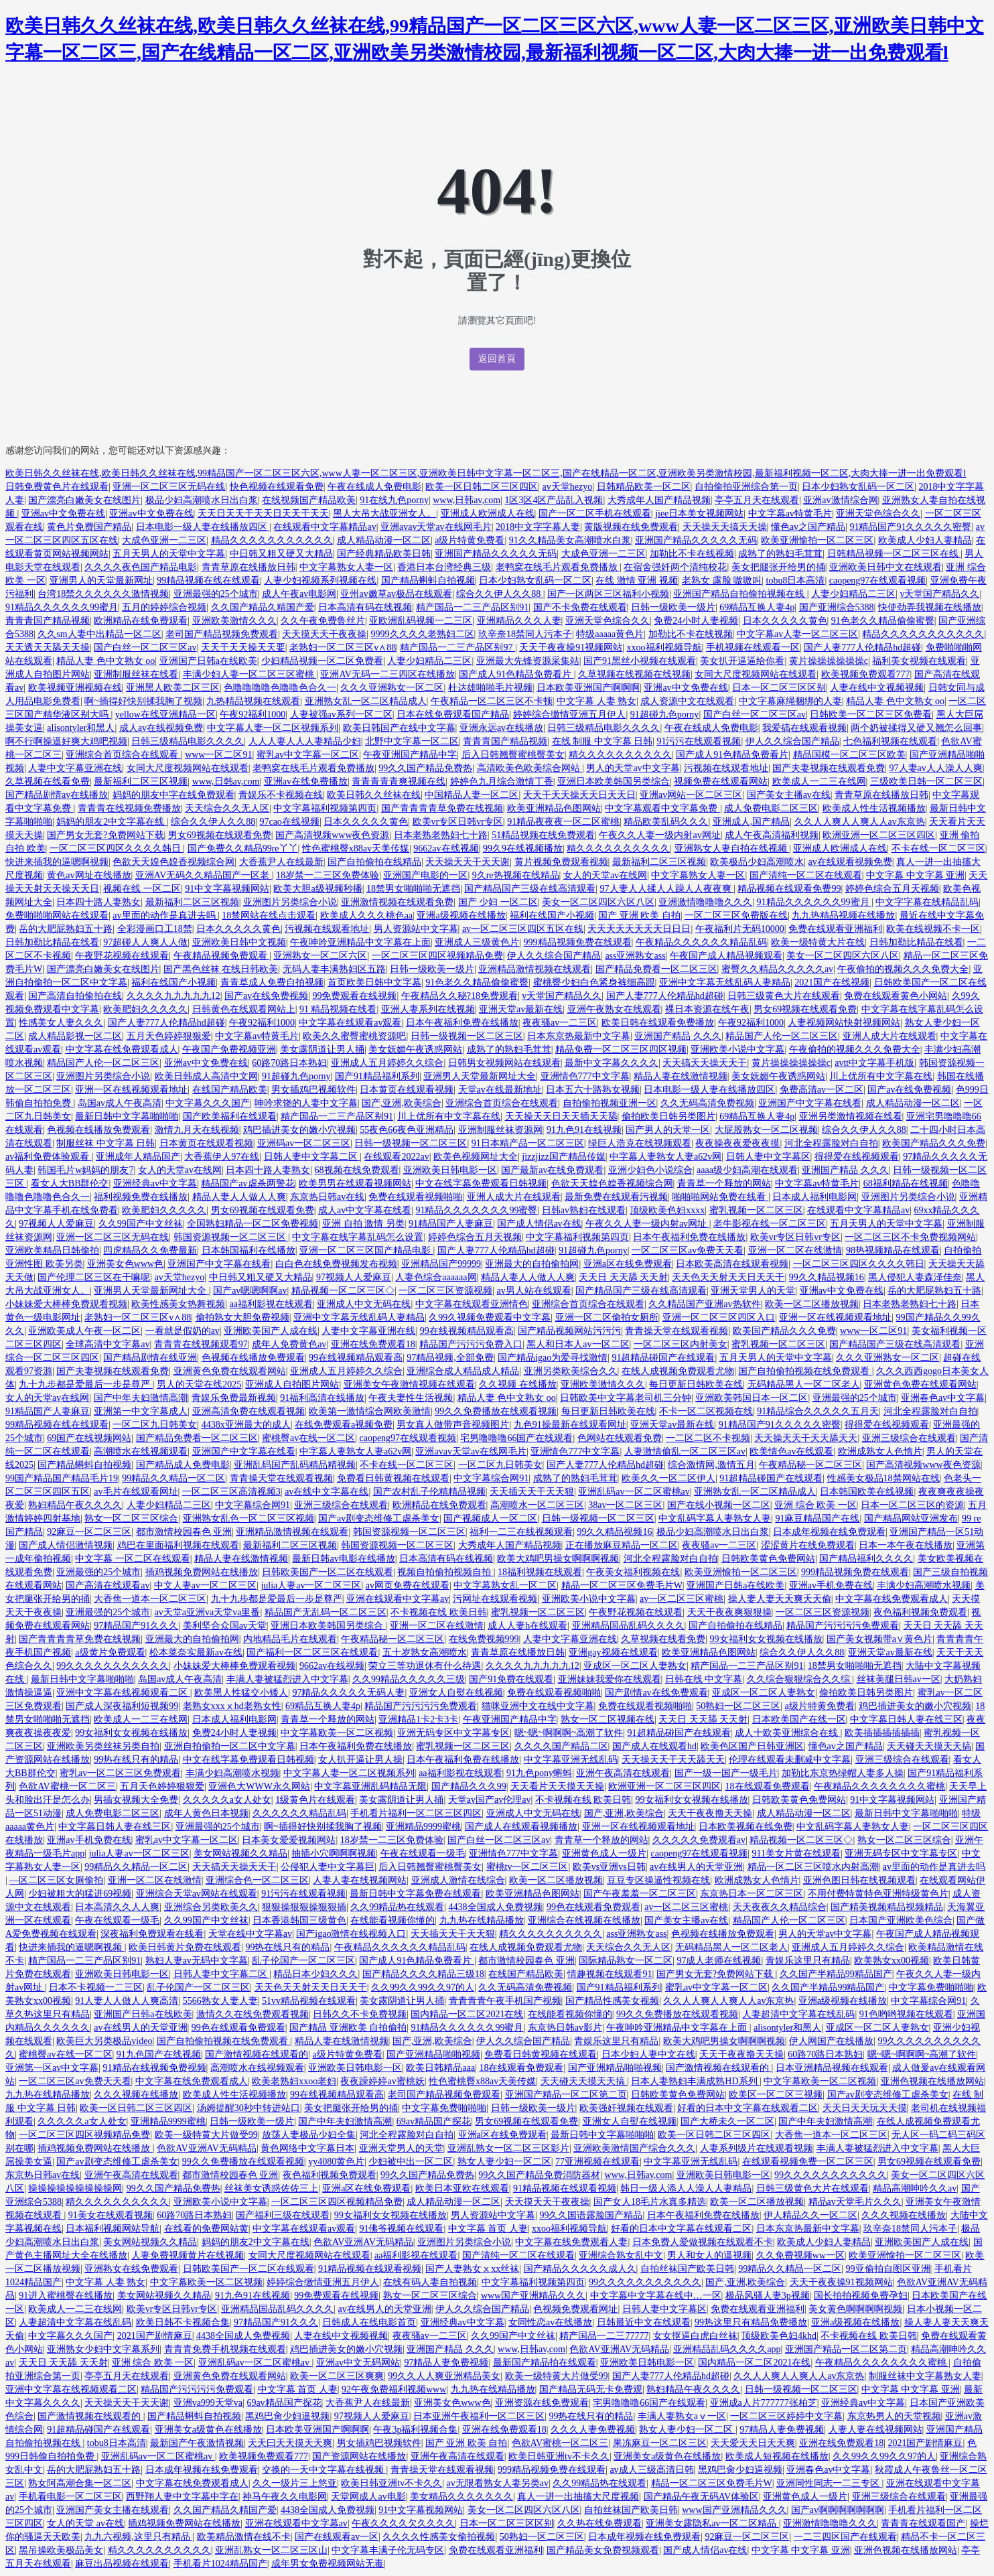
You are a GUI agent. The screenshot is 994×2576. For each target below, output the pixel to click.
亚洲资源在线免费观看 (542, 2403)
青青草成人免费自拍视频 (272, 982)
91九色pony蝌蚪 (539, 1773)
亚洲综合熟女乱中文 (621, 2255)
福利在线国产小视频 (552, 915)
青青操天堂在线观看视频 (676, 1331)
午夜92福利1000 (252, 714)
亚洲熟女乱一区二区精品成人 (366, 701)
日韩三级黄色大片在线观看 (783, 996)
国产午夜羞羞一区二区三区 (639, 1894)
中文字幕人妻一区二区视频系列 (272, 728)
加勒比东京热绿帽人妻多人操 (843, 1773)
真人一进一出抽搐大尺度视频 (578, 2497)
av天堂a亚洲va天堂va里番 (208, 1612)
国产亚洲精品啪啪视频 (433, 2054)
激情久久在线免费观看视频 (252, 2014)
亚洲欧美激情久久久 (234, 621)
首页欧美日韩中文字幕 (374, 982)
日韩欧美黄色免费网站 (768, 1559)
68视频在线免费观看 (357, 1170)
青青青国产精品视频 (47, 621)
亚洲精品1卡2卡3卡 (418, 1719)
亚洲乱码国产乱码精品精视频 (295, 1465)
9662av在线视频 (445, 848)
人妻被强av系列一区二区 (341, 714)
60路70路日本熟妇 (289, 1063)
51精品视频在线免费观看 (543, 835)
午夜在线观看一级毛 (422, 1853)
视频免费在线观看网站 (721, 781)
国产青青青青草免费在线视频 (442, 808)
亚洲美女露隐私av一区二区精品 (712, 2523)
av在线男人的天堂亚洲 (696, 1867)
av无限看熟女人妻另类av (497, 2483)
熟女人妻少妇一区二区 (504, 2162)
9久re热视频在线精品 (515, 875)
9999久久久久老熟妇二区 (422, 634)
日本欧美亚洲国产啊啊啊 (588, 688)
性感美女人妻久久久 (61, 1023)
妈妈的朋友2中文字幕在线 (111, 822)
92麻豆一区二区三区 (89, 1532)
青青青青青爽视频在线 (398, 781)
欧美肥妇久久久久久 (145, 1009)
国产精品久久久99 (468, 1786)
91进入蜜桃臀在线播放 (66, 2296)
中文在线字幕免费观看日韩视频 (481, 1183)
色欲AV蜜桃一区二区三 (67, 1786)
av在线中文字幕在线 (326, 1492)
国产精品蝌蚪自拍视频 (428, 580)
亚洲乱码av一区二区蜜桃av (633, 1492)
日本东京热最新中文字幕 (578, 1036)
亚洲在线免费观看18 (373, 1344)
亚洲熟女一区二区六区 (320, 956)
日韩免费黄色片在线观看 (57, 487)
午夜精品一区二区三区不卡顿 (492, 701)
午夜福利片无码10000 (739, 929)
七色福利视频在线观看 (890, 741)
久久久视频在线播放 (136, 2095)
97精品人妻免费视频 (446, 2363)
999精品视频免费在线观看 (578, 942)
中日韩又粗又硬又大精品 (281, 554)
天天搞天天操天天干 (704, 1063)
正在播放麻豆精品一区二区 (621, 1545)
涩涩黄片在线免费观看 (808, 1545)
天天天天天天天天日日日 (639, 929)
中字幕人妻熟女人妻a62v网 (665, 1157)
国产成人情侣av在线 (539, 1224)
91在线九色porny (394, 500)
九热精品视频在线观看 (253, 701)
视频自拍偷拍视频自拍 (445, 1572)
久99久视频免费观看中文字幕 (490, 1317)
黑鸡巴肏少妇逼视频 (287, 2416)
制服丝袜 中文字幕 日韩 (105, 1143)
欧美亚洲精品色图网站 (554, 808)
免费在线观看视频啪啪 (415, 1197)
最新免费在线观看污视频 (616, 1197)
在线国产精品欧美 (229, 1090)
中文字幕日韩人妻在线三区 (906, 1719)
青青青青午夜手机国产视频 (505, 2001)
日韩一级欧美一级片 (673, 607)
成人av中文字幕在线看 (364, 1210)
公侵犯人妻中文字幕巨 (327, 1867)
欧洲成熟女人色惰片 (880, 1451)
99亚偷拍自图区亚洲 (888, 2269)
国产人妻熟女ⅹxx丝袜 (472, 2269)
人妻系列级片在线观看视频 (756, 2148)
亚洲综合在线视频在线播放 (584, 1920)
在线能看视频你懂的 (392, 1920)
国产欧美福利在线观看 (230, 1116)
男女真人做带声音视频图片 (453, 1425)
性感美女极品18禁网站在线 (883, 1478)
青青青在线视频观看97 (201, 1344)
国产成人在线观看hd (654, 1746)
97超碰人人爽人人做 (145, 942)
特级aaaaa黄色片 (610, 634)
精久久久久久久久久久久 (620, 755)
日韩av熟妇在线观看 (584, 1210)
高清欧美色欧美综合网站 (530, 768)
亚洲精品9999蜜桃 (423, 1827)
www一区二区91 (218, 755)
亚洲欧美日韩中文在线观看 (885, 567)
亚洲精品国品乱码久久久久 (628, 1626)
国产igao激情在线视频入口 (351, 1934)
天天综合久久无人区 (227, 808)
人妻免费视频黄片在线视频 (187, 2255)
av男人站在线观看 (534, 1291)
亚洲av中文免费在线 (63, 514)
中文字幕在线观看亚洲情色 (471, 1304)
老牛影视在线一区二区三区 (769, 1224)
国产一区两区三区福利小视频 (608, 594)
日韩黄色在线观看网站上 (243, 1009)
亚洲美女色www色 (125, 1264)
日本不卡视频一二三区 (96, 1987)
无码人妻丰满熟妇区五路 (334, 969)
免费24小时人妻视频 (696, 621)
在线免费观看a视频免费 (344, 1425)
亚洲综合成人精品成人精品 (463, 1371)
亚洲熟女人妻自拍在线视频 (732, 848)
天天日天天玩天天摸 (865, 2108)
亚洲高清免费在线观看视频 (248, 1411)
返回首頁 (497, 359)
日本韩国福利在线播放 (248, 1250)
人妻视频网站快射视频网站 (844, 1023)
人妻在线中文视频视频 (877, 688)
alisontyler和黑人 (81, 728)
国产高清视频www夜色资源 (332, 835)
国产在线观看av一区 (336, 2537)
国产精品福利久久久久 (866, 1559)
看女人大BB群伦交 (70, 1183)
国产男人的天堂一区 (668, 1130)
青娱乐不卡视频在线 (280, 795)
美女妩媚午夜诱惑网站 (415, 1049)
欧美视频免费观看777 (865, 674)
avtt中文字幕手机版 (874, 1063)
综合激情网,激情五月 (711, 1465)
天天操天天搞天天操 (725, 527)
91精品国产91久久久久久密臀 (910, 527)
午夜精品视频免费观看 (221, 956)
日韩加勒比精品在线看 (52, 942)
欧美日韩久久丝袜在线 (374, 795)
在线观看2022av (396, 1157)
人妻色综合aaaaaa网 (435, 1277)
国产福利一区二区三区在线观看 (312, 1652)
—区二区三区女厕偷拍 (56, 1880)
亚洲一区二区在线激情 (795, 1250)
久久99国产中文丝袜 (140, 1224)
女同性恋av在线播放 (550, 2322)
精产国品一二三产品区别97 (457, 647)
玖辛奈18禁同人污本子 (525, 634)
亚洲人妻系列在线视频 (428, 1009)
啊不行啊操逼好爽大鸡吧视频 (66, 741)
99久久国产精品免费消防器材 (539, 2175)
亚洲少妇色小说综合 (650, 1170)
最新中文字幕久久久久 (611, 1063)
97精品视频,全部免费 (450, 1358)
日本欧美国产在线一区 (799, 1719)
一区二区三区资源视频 (445, 1291)
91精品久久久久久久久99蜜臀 (476, 1210)
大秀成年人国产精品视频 (659, 500)
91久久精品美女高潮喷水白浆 (570, 540)
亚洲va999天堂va (207, 2403)
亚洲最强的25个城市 (215, 594)
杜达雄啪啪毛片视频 (490, 688)
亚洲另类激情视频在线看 (850, 1116)
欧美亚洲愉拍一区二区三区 (817, 540)
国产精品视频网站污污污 (569, 1331)
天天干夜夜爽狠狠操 (729, 1612)
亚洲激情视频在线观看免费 (397, 902)
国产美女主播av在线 (789, 795)
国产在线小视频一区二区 (718, 1505)
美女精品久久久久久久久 (461, 2497)
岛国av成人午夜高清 (119, 1103)
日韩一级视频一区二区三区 (467, 1036)
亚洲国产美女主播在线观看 (112, 2510)
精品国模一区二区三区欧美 (849, 755)
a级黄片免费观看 (110, 1652)
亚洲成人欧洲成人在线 (488, 514)
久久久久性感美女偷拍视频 (438, 2537)
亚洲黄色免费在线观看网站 (229, 1371)
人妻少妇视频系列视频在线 (320, 580)
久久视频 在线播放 (518, 1384)
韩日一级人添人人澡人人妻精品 (686, 2188)
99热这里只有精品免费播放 (751, 2322)
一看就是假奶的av (182, 1331)
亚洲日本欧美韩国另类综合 (613, 781)
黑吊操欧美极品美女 (61, 2550)
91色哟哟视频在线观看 (906, 2014)
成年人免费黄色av (289, 1344)
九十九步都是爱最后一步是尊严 (86, 1384)
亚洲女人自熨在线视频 (456, 1693)
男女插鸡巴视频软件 (313, 1090)
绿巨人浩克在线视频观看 (639, 1143)
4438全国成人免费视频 (496, 1907)
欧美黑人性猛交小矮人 (241, 1693)
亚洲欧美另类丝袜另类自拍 (103, 1746)
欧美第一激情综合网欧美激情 (370, 1411)
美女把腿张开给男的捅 (778, 567)
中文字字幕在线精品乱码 (927, 902)
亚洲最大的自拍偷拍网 (532, 1264)
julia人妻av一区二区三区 (311, 1585)
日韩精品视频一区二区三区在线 (894, 554)
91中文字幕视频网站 (227, 889)
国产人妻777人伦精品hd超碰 (862, 647)
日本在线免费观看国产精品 (453, 714)
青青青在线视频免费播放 (129, 808)
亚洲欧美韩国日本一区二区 (751, 1398)
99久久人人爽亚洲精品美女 (444, 2376)
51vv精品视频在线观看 (309, 2001)
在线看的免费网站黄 (206, 2229)
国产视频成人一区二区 (490, 1518)
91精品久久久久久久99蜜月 (61, 607)
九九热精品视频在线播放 (843, 915)
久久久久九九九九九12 (173, 996)
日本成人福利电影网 (814, 1197)
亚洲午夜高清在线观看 (623, 1773)
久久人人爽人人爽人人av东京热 (859, 822)
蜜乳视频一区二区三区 (756, 1210)
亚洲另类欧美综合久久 (571, 1371)
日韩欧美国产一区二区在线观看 (327, 1572)
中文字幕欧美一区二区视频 (337, 1733)
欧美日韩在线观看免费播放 (657, 1023)
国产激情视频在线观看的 (256, 2054)
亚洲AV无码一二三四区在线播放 (387, 674)
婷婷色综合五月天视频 (892, 889)
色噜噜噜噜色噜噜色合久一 (280, 688)
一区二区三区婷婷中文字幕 (786, 2416)
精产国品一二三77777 (603, 2336)
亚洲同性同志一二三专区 (829, 2483)
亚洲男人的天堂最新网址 (101, 580)
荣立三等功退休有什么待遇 (424, 1666)
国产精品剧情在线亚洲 (150, 1358)
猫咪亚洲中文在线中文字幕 (538, 1706)
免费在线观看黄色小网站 (895, 996)
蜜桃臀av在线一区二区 (308, 1438)
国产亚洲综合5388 (836, 607)
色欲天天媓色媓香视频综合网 (173, 862)
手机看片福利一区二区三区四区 (416, 1813)
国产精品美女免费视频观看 (603, 2550)
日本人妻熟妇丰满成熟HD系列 (695, 2081)
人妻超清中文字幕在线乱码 (798, 2014)
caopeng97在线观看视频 (877, 580)
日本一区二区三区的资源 (912, 1505)
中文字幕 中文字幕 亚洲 (915, 875)
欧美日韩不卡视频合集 (183, 2322)
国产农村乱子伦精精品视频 (429, 1492)
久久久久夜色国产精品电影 (140, 567)
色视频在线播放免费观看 (98, 1130)
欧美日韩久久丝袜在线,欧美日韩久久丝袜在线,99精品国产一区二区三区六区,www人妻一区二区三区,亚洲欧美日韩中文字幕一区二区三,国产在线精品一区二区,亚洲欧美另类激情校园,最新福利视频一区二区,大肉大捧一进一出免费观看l (485, 473)
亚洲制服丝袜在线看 (136, 674)
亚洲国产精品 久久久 (677, 1036)
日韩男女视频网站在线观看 (504, 1063)
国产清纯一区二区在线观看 (806, 875)
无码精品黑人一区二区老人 (804, 1384)
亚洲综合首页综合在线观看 (123, 755)
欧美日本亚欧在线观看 (462, 2188)
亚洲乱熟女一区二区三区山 (271, 2550)
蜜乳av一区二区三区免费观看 (120, 1773)
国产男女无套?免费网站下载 (105, 835)
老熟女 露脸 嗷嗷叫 (722, 580)
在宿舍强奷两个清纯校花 (675, 567)
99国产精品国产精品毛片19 (61, 1478)
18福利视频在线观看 (540, 1572)
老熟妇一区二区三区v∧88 (342, 647)
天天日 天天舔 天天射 (623, 1277)
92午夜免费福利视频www (394, 2389)
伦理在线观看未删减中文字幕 (790, 1760)
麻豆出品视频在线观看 (122, 2564)
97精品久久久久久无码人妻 (348, 1693)
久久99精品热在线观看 (397, 1907)
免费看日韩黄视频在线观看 (393, 1478)
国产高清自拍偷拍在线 (75, 996)
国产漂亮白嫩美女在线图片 (84, 500)
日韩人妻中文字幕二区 (312, 1157)
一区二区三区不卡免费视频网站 (910, 1237)
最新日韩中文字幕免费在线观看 (415, 1894)
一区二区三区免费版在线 (736, 915)
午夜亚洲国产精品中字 (410, 755)
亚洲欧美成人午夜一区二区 (84, 1331)
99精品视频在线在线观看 (208, 580)
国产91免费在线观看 (511, 1679)
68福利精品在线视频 (905, 1183)
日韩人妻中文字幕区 (768, 1157)
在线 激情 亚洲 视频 (636, 580)
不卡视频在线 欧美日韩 (438, 1612)
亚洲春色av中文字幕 (943, 1398)
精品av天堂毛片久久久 (855, 2202)
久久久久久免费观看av (699, 1840)
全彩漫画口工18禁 (154, 929)
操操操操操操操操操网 (75, 2188)
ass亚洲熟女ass (635, 956)
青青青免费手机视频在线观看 (225, 2349)
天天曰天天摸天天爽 (290, 2443)
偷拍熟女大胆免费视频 (242, 1317)
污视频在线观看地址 (726, 768)
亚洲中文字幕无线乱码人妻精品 (724, 982)
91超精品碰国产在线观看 (663, 1358)
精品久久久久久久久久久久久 (272, 540)
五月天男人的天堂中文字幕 (169, 554)
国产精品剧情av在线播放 (56, 795)
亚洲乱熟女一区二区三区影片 (508, 2148)
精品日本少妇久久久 (315, 1974)
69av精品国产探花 (434, 2121)
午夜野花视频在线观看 (122, 956)
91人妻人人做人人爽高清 (126, 2001)
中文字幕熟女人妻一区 (346, 567)
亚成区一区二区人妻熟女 (635, 1666)
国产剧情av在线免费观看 (656, 1693)
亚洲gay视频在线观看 (613, 1652)
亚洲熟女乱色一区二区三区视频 (248, 1518)
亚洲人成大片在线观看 (889, 1036)
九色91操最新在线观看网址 (570, 1425)
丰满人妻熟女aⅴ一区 (682, 2416)
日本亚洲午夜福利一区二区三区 (479, 2416)
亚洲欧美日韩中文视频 (239, 942)
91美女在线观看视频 (110, 2215)
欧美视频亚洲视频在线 (75, 688)
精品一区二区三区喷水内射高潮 (813, 1867)
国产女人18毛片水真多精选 (649, 2202)
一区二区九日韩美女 (155, 1425)
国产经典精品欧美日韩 (384, 554)
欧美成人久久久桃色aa (366, 915)
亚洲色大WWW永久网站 (259, 1786)
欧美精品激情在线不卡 (244, 2537)
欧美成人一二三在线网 (819, 781)
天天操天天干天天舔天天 (805, 1438)
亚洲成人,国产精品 (751, 822)
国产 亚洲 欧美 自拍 (639, 915)
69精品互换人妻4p (756, 607)
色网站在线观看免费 (619, 1438)
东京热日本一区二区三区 (751, 1894)
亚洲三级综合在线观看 (909, 1438)
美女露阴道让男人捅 (322, 1049)
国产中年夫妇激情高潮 (141, 1398)
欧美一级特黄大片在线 (818, 942)
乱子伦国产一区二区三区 (303, 1961)
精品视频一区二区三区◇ (343, 1291)
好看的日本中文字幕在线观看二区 (747, 2108)
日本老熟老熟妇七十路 (441, 835)
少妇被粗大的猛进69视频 (79, 1894)
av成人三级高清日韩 (651, 2470)
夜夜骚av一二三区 (559, 1023)
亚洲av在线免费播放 (306, 781)
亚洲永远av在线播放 (501, 728)
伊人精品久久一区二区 (810, 2215)
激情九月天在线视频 (197, 1130)
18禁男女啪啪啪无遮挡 (413, 889)
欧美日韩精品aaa (440, 2068)
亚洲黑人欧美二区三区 (173, 688)
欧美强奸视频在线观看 (626, 2108)
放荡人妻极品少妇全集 (309, 2135)
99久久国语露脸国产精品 (590, 2215)
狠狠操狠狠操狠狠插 (304, 1907)
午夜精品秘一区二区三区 (810, 1465)
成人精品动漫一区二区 (384, 540)
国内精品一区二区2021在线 (467, 2014)
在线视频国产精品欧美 (309, 500)
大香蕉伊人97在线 (221, 1157)
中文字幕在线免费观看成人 (122, 1049)
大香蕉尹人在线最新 (281, 862)
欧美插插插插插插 (882, 1733)
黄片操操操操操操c (828, 661)
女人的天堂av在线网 (605, 875)
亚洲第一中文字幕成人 (141, 1411)
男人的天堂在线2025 (199, 1384)
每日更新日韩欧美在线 (696, 1384)
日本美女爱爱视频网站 (289, 1840)
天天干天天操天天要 (243, 647)
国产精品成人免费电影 (183, 1465)
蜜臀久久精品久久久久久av (777, 969)
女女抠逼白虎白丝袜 (695, 2336)
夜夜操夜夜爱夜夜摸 (737, 1143)
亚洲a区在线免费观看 (627, 1264)
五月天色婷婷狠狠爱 (169, 1036)
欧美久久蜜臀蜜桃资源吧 (354, 1036)
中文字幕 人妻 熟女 (596, 701)
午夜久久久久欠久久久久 (403, 2523)
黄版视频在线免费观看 (631, 527)
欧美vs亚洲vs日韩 (609, 1867)
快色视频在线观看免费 (277, 487)
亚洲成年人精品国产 (138, 1157)
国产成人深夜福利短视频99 (122, 1706)
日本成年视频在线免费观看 (829, 1532)
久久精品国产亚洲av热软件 (704, 1304)
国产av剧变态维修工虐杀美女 (378, 1518)
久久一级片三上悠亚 (295, 2483)
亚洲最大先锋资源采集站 (527, 661)
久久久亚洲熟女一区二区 (391, 688)
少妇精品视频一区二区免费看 (322, 661)
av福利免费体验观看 (48, 1157)
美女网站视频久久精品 (240, 1853)
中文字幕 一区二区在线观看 (132, 1559)
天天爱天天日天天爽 (753, 2443)
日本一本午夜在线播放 (905, 1545)
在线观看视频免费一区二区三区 (807, 2162)
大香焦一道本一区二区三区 (150, 1599)
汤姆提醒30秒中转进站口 (248, 2108)
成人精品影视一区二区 (75, 1036)
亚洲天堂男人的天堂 (753, 1291)
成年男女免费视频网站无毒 (327, 2564)
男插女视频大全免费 (136, 1800)
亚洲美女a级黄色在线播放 (208, 2430)
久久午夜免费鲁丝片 (323, 621)
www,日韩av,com (466, 500)
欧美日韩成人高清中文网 (206, 1076)
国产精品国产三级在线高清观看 (529, 889)
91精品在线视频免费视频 (154, 2068)
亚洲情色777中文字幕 (585, 1076)
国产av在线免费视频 (266, 996)
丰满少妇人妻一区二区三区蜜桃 (250, 674)
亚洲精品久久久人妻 (519, 621)
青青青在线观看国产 (923, 2523)
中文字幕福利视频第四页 (324, 808)
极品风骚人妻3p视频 (767, 2296)
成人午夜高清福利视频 (772, 835)
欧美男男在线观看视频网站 (355, 1183)
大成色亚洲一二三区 (164, 540)
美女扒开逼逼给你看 (742, 661)
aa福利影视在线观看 (271, 1304)
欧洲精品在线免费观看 (141, 621)
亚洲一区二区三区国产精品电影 (366, 1250)
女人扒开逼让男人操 (360, 1760)
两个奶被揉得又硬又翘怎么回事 (916, 728)
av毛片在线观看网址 (136, 1492)
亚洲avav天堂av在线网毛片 (436, 527)
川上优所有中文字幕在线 (880, 1076)
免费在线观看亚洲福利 (835, 929)
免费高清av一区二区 (821, 1090)
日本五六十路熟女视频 (593, 1090)
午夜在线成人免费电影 (374, 487)
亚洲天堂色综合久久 (878, 514)
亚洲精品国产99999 (441, 1264)
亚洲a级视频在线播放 (461, 915)
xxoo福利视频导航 (664, 647)
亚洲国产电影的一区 (425, 875)
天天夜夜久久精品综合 (780, 1907)
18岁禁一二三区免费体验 (327, 875)
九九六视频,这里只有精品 (138, 2537)
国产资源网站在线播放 (359, 2456)
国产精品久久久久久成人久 (580, 2269)
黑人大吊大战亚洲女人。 (384, 514)
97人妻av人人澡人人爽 (936, 768)
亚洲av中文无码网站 (358, 2363)
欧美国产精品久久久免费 (933, 1143)
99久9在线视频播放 (523, 848)
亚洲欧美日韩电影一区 (450, 1170)
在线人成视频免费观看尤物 (678, 1371)
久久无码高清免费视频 (707, 1103)
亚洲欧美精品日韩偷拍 (52, 1250)
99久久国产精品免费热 (425, 768)
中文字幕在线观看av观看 (350, 1023)
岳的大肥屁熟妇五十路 (66, 929)
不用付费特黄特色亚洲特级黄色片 (878, 1894)
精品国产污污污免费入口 (470, 1344)
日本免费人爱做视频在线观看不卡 (702, 2242)
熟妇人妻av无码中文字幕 (196, 1961)
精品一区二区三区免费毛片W (622, 1585)
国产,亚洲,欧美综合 (401, 1103)
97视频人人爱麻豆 (56, 1224)
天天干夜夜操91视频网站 (570, 647)
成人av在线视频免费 (161, 728)
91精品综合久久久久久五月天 (818, 1411)
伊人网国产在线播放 (831, 2041)
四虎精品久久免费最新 (150, 1250)
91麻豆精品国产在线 (817, 1518)
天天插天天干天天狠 (532, 1492)
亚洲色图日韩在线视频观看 (859, 1880)
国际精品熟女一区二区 (625, 1961)
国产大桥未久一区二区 (727, 2121)
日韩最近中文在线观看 (644, 2322)
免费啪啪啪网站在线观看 (57, 915)
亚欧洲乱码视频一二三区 (420, 621)
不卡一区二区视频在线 (706, 1411)
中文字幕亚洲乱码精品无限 (370, 1786)
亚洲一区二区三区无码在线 (169, 487)
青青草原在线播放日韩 (248, 567)
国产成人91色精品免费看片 (516, 674)
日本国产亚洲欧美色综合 (900, 1920)
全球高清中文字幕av (107, 1344)
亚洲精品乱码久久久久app (726, 2349)
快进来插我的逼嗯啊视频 (57, 862)
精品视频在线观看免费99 (789, 889)
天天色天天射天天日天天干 (728, 1277)
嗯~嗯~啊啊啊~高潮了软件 (569, 1733)
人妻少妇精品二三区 (853, 594)
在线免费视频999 (484, 1639)
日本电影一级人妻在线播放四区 (203, 527)
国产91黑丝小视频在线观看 (639, 661)
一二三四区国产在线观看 (845, 2537)
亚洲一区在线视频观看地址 (131, 1090)
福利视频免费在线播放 (141, 1197)
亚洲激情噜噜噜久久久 (705, 902)
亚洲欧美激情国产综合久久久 (634, 2148)
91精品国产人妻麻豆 (451, 1224)
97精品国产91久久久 (136, 1626)
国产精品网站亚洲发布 (911, 1518)
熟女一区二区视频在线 (607, 1719)
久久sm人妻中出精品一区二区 (99, 634)
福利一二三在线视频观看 (521, 1532)
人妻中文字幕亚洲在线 (75, 768)
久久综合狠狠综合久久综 (800, 1679)
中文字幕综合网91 (490, 1478)
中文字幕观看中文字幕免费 (662, 808)
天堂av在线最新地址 (500, 1090)
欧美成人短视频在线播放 (777, 2456)
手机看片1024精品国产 (220, 2564)
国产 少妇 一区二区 (498, 902)
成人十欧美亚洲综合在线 (788, 1733)
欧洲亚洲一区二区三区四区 (879, 835)
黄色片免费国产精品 (89, 527)
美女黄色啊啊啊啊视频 (855, 2309)
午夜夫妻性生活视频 (410, 1398)
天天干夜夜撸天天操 (710, 1813)
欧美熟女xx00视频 (891, 1961)
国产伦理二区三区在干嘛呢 (94, 1277)
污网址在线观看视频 (495, 1599)
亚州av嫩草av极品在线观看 (395, 594)
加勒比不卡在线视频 (692, 554)
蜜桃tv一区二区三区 (527, 1867)
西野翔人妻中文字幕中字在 (182, 2497)
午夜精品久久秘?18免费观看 (459, 996)
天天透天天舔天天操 (47, 647)
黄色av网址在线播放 (89, 875)
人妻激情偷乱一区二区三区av (685, 1451)
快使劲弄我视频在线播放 (929, 607)
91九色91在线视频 (584, 1130)
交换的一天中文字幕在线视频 (324, 2470)
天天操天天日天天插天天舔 (561, 1116)
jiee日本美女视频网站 (699, 514)
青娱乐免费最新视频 (234, 1398)
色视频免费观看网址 (575, 2309)
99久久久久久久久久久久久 (112, 1666)
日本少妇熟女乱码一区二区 (858, 487)
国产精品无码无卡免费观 (590, 2389)
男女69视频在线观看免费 (219, 835)
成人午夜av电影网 (299, 594)
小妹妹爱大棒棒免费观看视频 (66, 1304)
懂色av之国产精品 (808, 527)
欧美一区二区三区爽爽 (337, 2376)
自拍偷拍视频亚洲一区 (609, 1103)
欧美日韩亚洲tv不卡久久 (559, 2456)
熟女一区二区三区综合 (131, 1518)
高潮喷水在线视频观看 (141, 1451)
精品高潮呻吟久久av (914, 2188)
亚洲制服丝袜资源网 (500, 1130)
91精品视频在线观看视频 (564, 2188)
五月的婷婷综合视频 (164, 607)
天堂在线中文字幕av (250, 1934)
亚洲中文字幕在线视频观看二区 (123, 1693)
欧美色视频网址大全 (475, 1157)
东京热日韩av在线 (327, 1197)
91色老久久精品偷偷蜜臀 (882, 621)
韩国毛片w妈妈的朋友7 (85, 1170)
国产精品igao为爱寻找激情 (553, 1358)
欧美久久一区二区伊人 (668, 1478)
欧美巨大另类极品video (104, 2041)
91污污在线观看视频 (698, 741)
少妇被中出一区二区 (410, 2162)
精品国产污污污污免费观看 (842, 1626)
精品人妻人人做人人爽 (239, 1197)
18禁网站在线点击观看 (268, 915)
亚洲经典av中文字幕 (155, 1183)
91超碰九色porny (664, 714)
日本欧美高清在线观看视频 (732, 1264)
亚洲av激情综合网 (840, 500)
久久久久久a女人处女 (227, 1800)
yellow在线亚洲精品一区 (165, 714)
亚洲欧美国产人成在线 (270, 1331)
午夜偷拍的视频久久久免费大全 (903, 969)
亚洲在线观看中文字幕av (397, 1599)
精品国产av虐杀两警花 (247, 1183)
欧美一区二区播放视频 (812, 1304)
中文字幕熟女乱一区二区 (505, 1585)
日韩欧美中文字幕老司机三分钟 (625, 1398)
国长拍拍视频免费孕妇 (861, 2296)
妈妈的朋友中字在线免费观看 (173, 795)
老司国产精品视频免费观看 (221, 634)
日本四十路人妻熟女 (98, 902)
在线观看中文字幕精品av (324, 527)
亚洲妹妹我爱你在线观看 (609, 1679)
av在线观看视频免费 (850, 862)
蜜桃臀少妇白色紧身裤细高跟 (594, 982)
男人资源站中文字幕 (416, 929)
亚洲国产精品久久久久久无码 (696, 540)
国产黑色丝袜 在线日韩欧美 (221, 969)
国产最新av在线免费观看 (552, 1170)
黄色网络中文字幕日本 (307, 2148)
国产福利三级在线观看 (283, 2215)
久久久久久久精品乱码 (299, 1813)
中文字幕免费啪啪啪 (931, 1987)
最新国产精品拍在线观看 (544, 2363)
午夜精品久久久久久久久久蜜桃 (879, 1786)
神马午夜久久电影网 (284, 2497)
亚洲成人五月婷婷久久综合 (387, 1063)
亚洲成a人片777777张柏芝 (763, 2403)
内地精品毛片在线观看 (290, 1639)
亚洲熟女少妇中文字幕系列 (103, 2349)
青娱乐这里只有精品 (808, 1961)
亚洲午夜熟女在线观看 (614, 1009)
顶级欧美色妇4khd (778, 2336)
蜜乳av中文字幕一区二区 (308, 755)
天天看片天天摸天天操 (557, 1786)
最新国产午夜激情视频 (197, 2443)
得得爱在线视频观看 (856, 1157)
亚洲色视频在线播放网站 (932, 2081)
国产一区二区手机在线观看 (595, 514)
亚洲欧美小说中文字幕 (737, 1049)
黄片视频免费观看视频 (561, 862)
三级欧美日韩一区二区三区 (926, 781)
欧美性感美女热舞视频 (178, 1304)
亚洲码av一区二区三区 (303, 1143)
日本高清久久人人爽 (117, 1907)
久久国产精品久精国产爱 (262, 607)
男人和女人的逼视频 (709, 2255)
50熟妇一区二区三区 (738, 1706)
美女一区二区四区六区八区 (598, 902)
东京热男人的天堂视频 (894, 2416)
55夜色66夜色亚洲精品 (406, 1130)
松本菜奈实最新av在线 (195, 1652)
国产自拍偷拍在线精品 (374, 862)
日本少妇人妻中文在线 (648, 2054)
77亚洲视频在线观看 (597, 2162)
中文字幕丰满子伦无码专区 (388, 2550)
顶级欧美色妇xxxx (667, 1210)
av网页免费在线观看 (407, 1585)
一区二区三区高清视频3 (231, 1492)
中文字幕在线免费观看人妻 (571, 2242)
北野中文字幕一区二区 (412, 741)
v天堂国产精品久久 (939, 594)
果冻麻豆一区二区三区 (660, 2443)
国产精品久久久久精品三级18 (423, 1974)
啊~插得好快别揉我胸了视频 (143, 701)
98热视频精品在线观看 (893, 1250)
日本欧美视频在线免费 (745, 1827)
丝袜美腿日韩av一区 (898, 1679)
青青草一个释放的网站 (724, 1183)
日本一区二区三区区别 (779, 688)
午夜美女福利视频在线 (633, 1572)
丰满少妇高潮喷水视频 (924, 1585)
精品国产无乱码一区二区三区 (325, 1612)
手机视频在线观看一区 (753, 647)
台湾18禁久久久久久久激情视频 (103, 594)
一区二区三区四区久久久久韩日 (117, 848)
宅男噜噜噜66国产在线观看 (516, 1438)
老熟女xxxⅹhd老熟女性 (232, 1706)
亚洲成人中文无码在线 (364, 1304)
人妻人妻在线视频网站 (360, 1880)
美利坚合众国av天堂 (225, 1626)
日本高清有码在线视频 (365, 607)
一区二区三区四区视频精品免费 (437, 956)
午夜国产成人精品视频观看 (726, 956)
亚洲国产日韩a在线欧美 (208, 661)
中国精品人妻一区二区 (471, 795)
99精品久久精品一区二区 (173, 1478)
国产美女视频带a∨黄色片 (879, 1639)
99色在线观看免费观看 (593, 1907)
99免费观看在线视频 (354, 996)
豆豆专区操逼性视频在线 (658, 1880)
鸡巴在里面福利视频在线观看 (178, 1545)
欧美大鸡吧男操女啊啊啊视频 (558, 1559)
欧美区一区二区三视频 (776, 2095)
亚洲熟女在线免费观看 (131, 2269)
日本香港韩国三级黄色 (299, 1920)
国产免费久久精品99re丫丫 (243, 848)
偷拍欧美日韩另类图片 (668, 1116)
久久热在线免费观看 (599, 2523)
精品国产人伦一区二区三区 (781, 1036)
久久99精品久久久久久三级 (408, 1679)
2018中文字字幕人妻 (538, 527)
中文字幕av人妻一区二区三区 (797, 634)
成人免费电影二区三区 (771, 808)
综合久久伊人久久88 (499, 594)
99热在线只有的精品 (136, 1760)
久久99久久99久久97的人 (422, 1987)
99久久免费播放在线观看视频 (496, 1411)
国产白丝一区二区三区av (145, 647)
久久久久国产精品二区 (561, 1746)
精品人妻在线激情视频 (680, 1076)
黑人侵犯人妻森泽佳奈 (915, 1277)
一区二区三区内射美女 (680, 1344)
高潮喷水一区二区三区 (537, 1505)
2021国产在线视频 (831, 982)
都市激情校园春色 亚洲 (184, 1532)
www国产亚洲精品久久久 (533, 2296)
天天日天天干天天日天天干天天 (263, 514)
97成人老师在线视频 (719, 1961)
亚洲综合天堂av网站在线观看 (196, 1894)
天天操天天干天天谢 (467, 862)
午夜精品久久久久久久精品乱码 (701, 942)
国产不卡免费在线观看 (580, 607)
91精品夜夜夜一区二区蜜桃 (563, 822)
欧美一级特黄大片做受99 (206, 2135)
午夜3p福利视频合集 (415, 2430)
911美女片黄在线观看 (796, 1853)
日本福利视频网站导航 (112, 2229)
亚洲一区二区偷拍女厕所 (606, 1317)
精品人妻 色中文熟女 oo (105, 661)
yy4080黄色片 (336, 2162)
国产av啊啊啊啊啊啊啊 (837, 2510)
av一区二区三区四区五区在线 (522, 929)
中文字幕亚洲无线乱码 (571, 1760)
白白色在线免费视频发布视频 (336, 1264)
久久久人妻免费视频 (593, 2430)
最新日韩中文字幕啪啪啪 (126, 1116)
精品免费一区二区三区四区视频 (621, 1049)
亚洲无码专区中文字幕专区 (453, 1733)
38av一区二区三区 (625, 1505)
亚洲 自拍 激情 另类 (363, 1224)
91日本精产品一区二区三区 (528, 1143)
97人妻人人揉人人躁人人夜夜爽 (667, 889)
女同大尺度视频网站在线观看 (755, 674)
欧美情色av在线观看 (791, 1451)
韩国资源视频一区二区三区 (231, 1237)
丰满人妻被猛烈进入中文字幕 (287, 1679)
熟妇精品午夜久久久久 (75, 1505)
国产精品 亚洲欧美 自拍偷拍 (348, 2028)
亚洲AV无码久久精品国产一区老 (203, 875)
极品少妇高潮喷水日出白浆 (201, 500)
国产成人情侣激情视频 (66, 1545)
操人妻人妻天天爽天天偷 (779, 1599)
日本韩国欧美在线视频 (867, 1492)
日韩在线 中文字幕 (704, 1679)
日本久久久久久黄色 (785, 621)
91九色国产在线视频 (159, 2054)
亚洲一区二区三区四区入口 (718, 1317)
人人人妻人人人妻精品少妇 (304, 741)
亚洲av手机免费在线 (831, 1585)
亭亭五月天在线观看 (757, 500)
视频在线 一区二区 (142, 889)
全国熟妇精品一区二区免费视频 (252, 1224)
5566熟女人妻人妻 (220, 2001)
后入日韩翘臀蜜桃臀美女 (513, 755)
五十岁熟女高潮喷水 (424, 1652)
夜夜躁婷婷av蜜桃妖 (382, 2081)
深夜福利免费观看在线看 (152, 1934)
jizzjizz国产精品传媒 (563, 1157)
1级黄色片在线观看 (315, 1800)
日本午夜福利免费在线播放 (462, 1023)
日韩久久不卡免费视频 (360, 2014)
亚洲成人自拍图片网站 (292, 1384)
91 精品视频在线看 (338, 1009)
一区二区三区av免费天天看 (687, 1250)
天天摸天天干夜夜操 (324, 634)
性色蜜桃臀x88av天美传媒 (355, 848)
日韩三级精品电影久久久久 (603, 728)
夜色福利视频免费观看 (920, 1612)
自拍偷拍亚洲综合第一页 (746, 487)
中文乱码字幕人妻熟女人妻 (714, 1518)
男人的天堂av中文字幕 (632, 768)
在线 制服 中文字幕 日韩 (602, 741)
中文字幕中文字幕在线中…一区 (655, 2296)
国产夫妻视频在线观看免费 (828, 768)
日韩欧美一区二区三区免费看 (871, 714)
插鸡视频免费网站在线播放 (201, 1572)
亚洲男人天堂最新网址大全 (479, 1076)
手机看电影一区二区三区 (70, 2497)
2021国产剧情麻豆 (154, 2336)
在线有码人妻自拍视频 (430, 2282)
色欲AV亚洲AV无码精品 (207, 2148)
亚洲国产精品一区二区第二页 (566, 2095)
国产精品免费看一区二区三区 (656, 969)
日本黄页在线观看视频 (406, 1090)
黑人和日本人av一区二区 (577, 1344)
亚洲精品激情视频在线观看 (534, 969)
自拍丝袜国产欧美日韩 (687, 2269)
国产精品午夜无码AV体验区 (701, 2497)
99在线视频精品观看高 (467, 1331)
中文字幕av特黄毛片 (790, 514)
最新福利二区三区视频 (141, 781)
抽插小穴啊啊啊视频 (333, 1853)
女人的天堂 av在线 (85, 2523)
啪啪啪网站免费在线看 (720, 1197)
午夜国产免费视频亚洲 (229, 1049)
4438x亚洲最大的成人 (246, 1425)
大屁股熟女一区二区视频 (766, 1130)
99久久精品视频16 (826, 1277)
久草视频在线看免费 (47, 781)
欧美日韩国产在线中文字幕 (399, 728)
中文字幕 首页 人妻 (488, 2229)
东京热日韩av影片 (565, 2028)
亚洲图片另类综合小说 (290, 902)
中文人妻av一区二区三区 (205, 1585)
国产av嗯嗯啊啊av (250, 1291)
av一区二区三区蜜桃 (681, 1599)
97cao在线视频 (289, 822)
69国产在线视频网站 (89, 1438)
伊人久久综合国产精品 (792, 741)
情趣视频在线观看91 (609, 1974)
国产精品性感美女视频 (612, 2001)
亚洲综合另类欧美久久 (211, 1907)
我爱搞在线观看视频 (804, 728)
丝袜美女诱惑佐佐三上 (271, 2188)
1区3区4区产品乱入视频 (553, 500)
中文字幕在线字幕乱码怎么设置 (357, 1237)
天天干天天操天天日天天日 (579, 795)
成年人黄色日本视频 (206, 1813)
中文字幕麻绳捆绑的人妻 (790, 701)
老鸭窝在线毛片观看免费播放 (558, 567)
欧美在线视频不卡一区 (933, 929)
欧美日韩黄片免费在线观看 (185, 1947)
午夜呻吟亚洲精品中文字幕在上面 (360, 942)
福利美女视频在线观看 (919, 661)
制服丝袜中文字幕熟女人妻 (925, 2376)
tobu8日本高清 (795, 580)
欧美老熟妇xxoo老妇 (294, 2081)
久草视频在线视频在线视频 (634, 674)
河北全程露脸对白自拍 (831, 1143)
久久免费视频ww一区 (800, 2255)
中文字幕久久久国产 (207, 1103)
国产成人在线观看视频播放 (521, 1827)
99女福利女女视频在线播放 (766, 1639)
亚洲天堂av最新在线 (521, 1009)
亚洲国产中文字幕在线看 (809, 1103)
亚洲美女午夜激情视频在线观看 (409, 1384)
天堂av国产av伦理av (489, 1800)
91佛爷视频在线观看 (401, 2229)
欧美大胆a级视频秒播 (317, 889)
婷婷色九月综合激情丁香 (501, 781)
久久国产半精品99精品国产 (836, 1974)
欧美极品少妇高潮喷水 (757, 862)
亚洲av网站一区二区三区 (691, 795)
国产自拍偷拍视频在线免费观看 (805, 1371)
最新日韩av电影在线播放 (343, 1559)
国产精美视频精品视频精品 (887, 1907)
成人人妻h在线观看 (527, 1626)
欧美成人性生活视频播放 (874, 808)
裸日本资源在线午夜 (707, 1009)
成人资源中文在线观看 (687, 701)
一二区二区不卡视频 (708, 1438)
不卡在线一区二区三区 (938, 848)
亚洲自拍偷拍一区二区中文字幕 (229, 1746)
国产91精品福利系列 (377, 1076)
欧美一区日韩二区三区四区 (481, 487)
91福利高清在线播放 (322, 1398)
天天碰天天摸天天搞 (929, 1746)
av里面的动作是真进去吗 (165, 915)
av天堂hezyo (568, 487)
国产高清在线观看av (107, 1585)
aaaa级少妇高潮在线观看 (747, 1170)
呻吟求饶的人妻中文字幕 (306, 1103)
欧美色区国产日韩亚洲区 (752, 1746)
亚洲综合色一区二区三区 (257, 1880)
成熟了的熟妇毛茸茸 (780, 554)
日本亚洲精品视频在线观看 (832, 2068)
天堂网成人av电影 (368, 2497)
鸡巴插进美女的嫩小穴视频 (299, 1130)
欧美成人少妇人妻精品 (925, 540)
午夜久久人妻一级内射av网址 (659, 835)
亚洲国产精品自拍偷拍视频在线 (740, 594)
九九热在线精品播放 (481, 1920)
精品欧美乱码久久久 (666, 822)
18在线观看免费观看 (767, 1786)
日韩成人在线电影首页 (369, 2322)
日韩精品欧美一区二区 (644, 487)
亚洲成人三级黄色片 (477, 942)
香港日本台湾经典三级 (444, 567)
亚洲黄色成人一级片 (604, 1853)
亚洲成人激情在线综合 (458, 1880)
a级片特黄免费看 (469, 540)
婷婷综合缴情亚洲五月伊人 (569, 714)
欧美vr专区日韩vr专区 (458, 822)
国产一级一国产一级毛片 (726, 1773)
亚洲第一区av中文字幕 (51, 2068)
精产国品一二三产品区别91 (472, 607)
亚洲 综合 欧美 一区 (815, 1505)
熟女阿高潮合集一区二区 (79, 2483)
